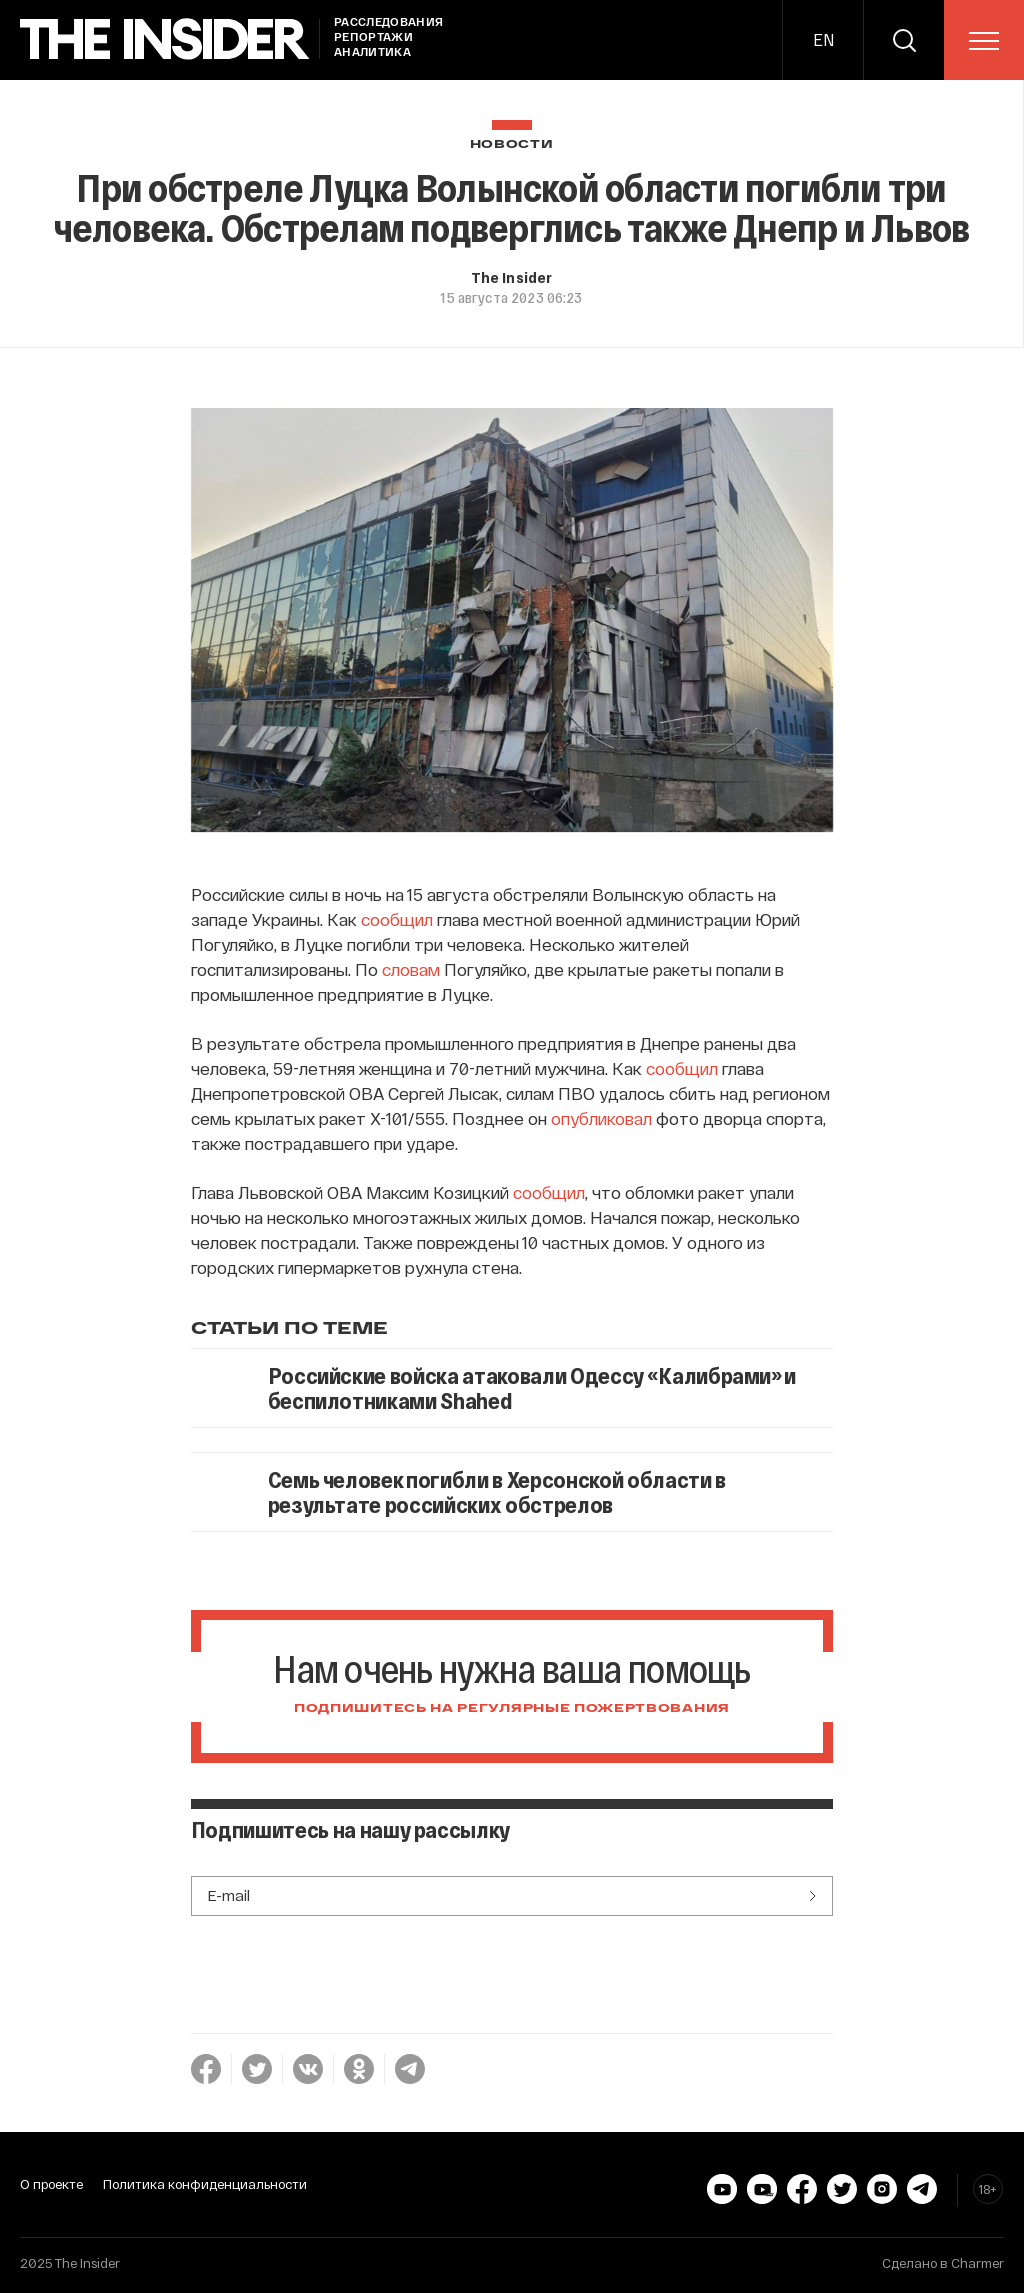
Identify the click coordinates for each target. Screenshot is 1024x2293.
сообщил (397, 919)
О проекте (51, 2184)
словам (411, 969)
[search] (904, 40)
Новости (512, 144)
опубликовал (601, 1118)
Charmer (977, 2263)
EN (823, 39)
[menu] (984, 41)
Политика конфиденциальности (205, 2184)
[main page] (165, 39)
